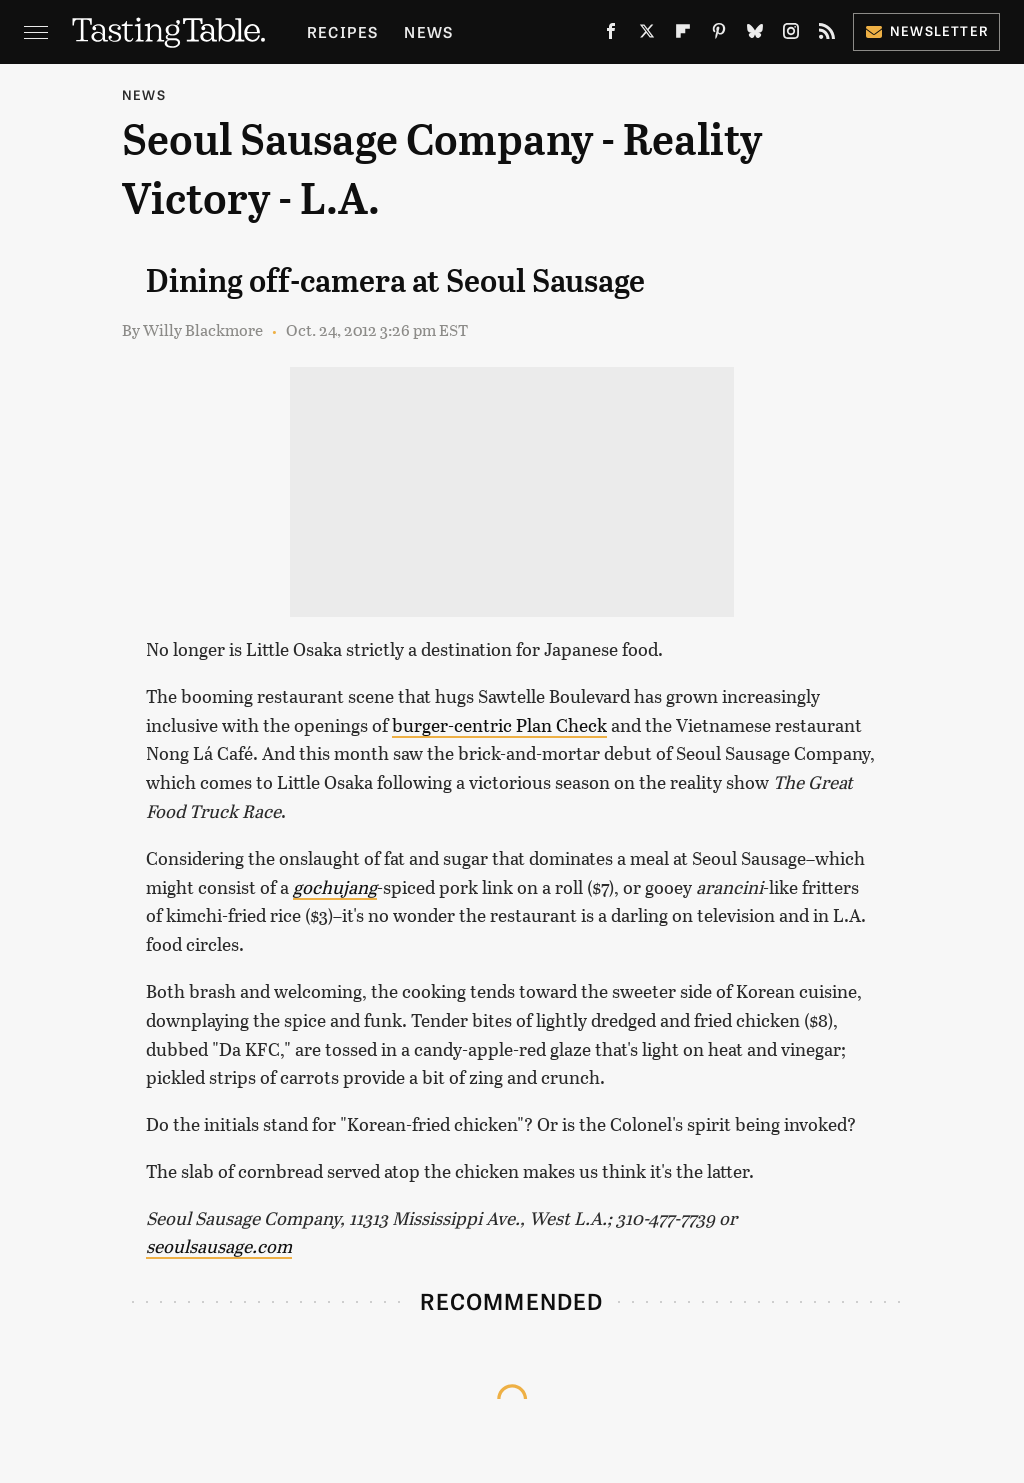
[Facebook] (611, 35)
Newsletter (926, 30)
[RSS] (827, 35)
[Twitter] (647, 35)
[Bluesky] (755, 35)
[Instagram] (791, 35)
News (428, 31)
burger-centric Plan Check (499, 725)
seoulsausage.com (219, 1246)
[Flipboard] (683, 35)
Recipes (342, 31)
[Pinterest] (719, 35)
